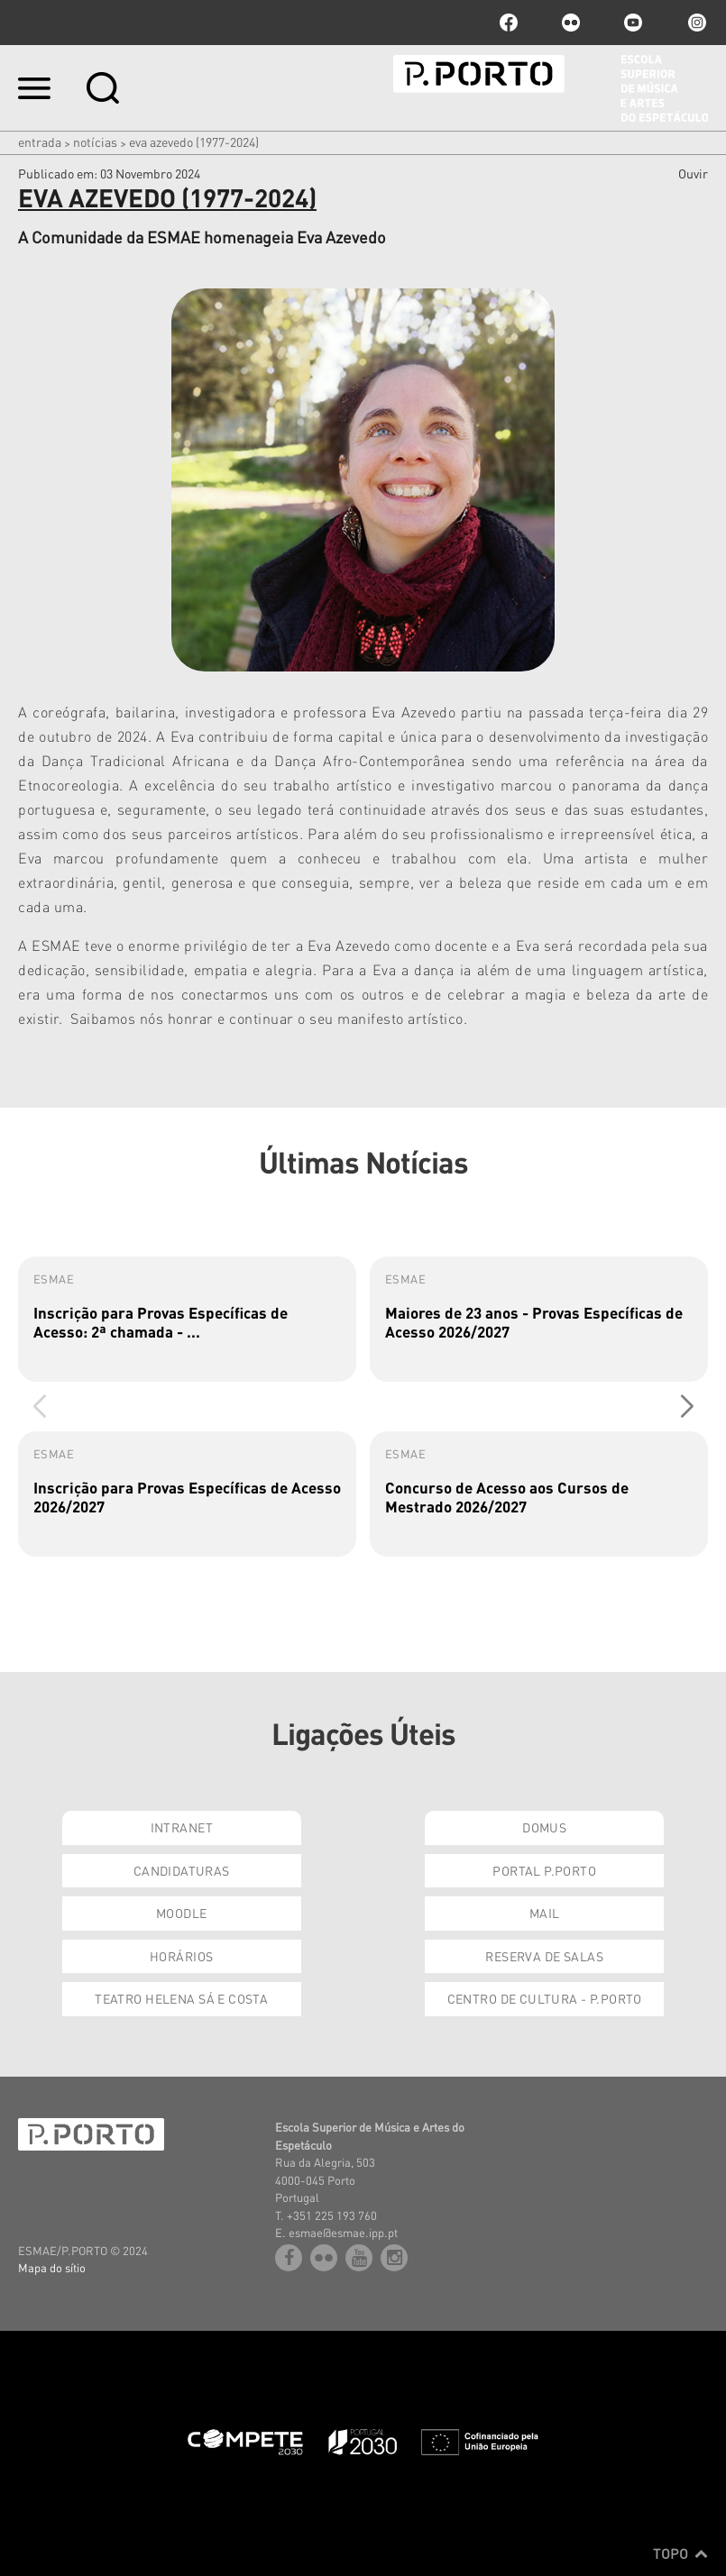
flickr (571, 23)
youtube (633, 23)
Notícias (95, 141)
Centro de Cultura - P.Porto (544, 1998)
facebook (509, 23)
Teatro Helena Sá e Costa (181, 1998)
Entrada (39, 141)
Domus (544, 1827)
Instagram (695, 23)
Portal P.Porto (544, 1870)
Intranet (182, 1827)
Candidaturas (181, 1870)
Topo (680, 2553)
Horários (181, 1956)
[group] (187, 1319)
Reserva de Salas (544, 1956)
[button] (687, 1407)
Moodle (181, 1913)
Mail (544, 1913)
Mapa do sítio (52, 2267)
